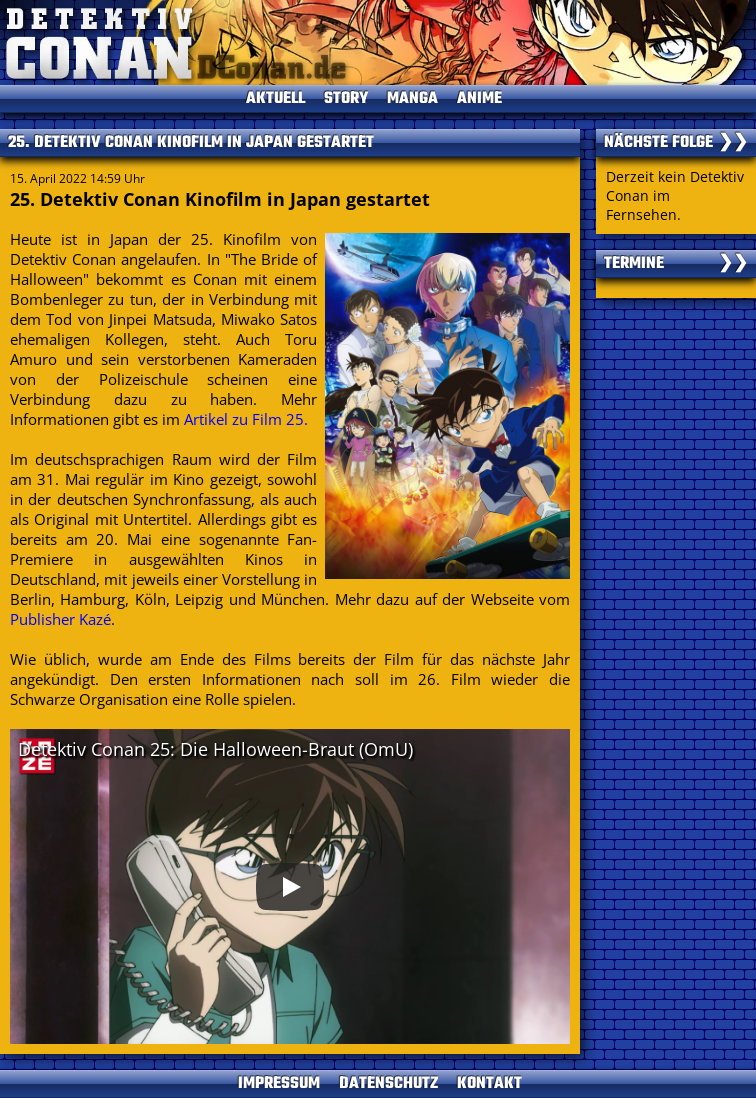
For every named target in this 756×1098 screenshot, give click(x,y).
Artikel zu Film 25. (246, 419)
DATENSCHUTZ (388, 1084)
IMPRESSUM (279, 1084)
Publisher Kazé (60, 619)
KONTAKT (489, 1084)
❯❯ (733, 143)
